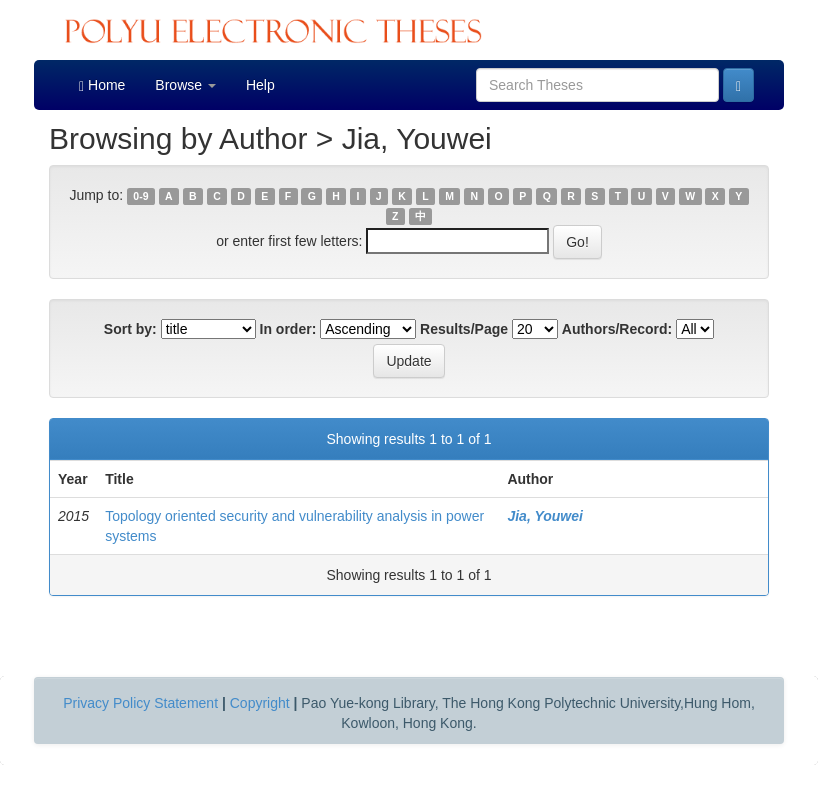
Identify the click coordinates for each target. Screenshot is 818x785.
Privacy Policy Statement (140, 703)
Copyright (260, 703)
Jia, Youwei (544, 516)
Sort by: (130, 329)
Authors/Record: (617, 329)
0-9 (140, 196)
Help (260, 85)
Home (102, 85)
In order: (288, 329)
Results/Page (464, 329)
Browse (185, 85)
